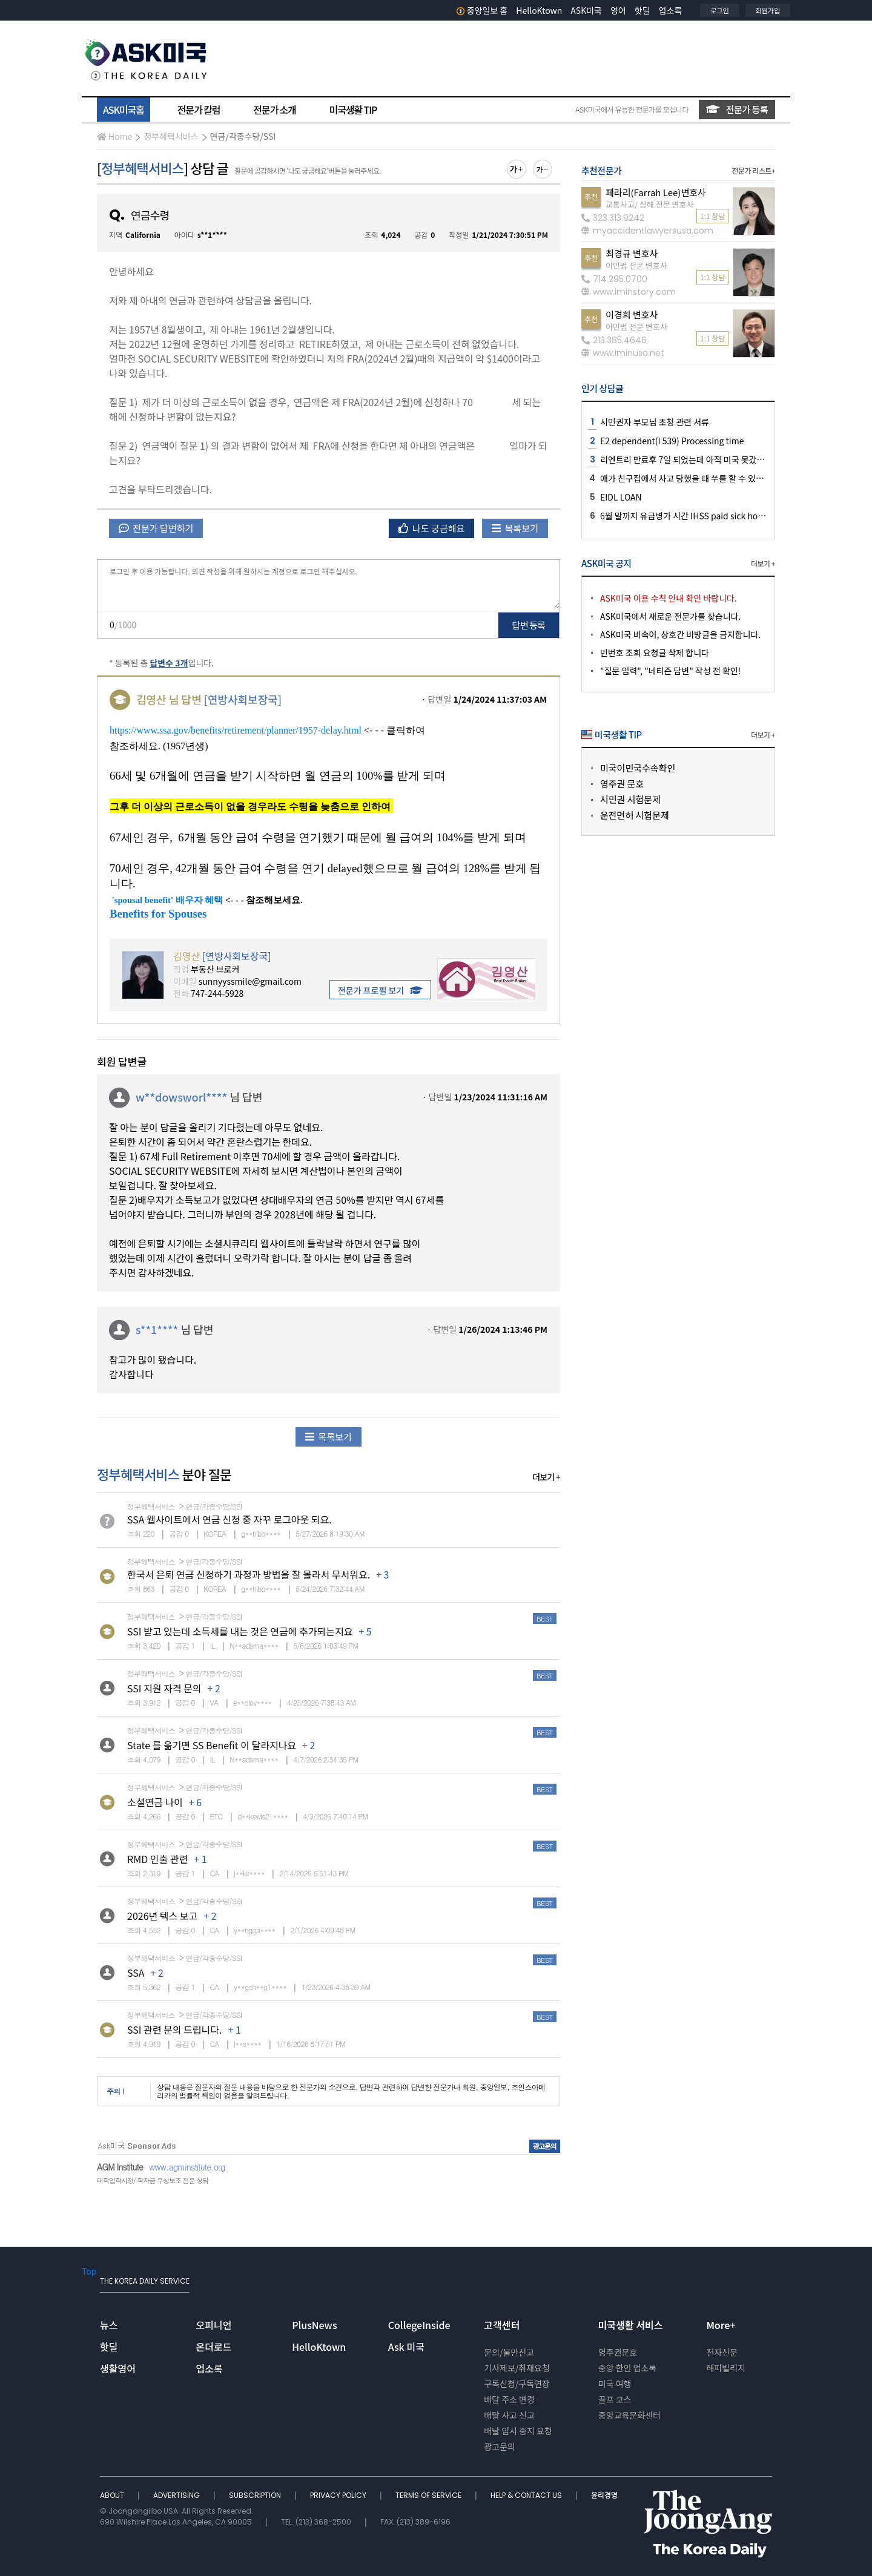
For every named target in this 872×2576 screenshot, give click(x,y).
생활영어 (118, 2368)
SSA (136, 1972)
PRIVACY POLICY (339, 2495)
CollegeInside (419, 2325)
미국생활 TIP (353, 109)
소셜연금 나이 (155, 1802)
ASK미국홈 (123, 109)
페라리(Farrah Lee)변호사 (656, 192)
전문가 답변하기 (156, 528)
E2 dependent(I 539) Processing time (672, 441)
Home (114, 136)
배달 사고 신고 (509, 2415)
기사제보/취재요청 (517, 2368)
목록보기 (515, 528)
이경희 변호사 (632, 314)
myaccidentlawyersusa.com (647, 231)
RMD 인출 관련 (157, 1859)
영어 (618, 10)
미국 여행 (615, 2383)
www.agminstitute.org (187, 2167)
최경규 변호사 (632, 253)
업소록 (670, 10)
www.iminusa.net (622, 353)
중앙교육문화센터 (629, 2415)
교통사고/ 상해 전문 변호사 (649, 204)
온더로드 (214, 2346)
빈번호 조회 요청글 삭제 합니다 (654, 652)
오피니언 (214, 2325)
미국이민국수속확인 (637, 767)
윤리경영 (604, 2495)
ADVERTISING (177, 2495)
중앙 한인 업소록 (627, 2368)
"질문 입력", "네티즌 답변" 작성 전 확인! (670, 671)
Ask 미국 (406, 2346)
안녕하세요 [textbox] (328, 380)
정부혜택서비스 (171, 136)
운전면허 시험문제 (634, 815)
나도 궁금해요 (431, 528)
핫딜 (642, 10)
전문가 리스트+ (753, 170)
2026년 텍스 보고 (162, 1915)
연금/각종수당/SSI (243, 136)
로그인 (719, 10)
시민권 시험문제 (630, 799)
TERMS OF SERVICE (429, 2495)
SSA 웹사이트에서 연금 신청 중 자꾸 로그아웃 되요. (229, 1519)
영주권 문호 (622, 783)
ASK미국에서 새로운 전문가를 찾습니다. (670, 616)
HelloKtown (539, 10)
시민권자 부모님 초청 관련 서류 (654, 422)
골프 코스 (615, 2399)
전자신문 (722, 2352)
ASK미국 (586, 10)
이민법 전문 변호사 (636, 265)
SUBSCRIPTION (256, 2495)
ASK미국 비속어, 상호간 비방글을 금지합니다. (680, 634)
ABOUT (113, 2495)
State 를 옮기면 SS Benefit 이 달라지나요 (211, 1745)
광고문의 (499, 2446)
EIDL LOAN (621, 497)
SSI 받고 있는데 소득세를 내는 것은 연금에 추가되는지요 (239, 1631)
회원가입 (768, 10)
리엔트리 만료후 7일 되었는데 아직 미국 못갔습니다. (691, 459)
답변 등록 (529, 625)
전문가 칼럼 (198, 109)
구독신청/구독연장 (517, 2383)
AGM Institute (120, 2167)
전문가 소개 (274, 109)
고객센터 (502, 2325)
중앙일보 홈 (482, 10)
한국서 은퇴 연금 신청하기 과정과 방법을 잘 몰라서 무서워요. (248, 1574)
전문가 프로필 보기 (380, 990)
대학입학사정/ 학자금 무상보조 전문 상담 (152, 2180)
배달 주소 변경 (509, 2399)
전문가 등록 (737, 109)
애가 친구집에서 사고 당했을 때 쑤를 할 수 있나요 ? (688, 478)
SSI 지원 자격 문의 (164, 1688)
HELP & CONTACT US (527, 2495)
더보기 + (546, 1477)
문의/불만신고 (509, 2352)
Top (89, 2271)
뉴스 (108, 2325)
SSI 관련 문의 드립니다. (174, 2029)
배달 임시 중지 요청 (518, 2431)
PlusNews (314, 2325)
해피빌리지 (725, 2368)
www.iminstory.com (628, 292)
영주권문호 (617, 2352)
